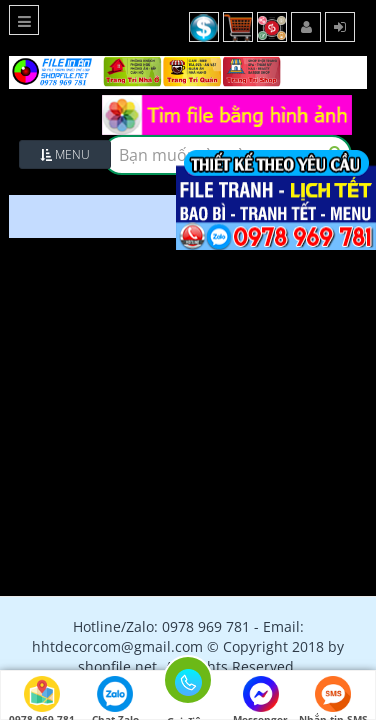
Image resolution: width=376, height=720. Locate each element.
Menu (65, 154)
